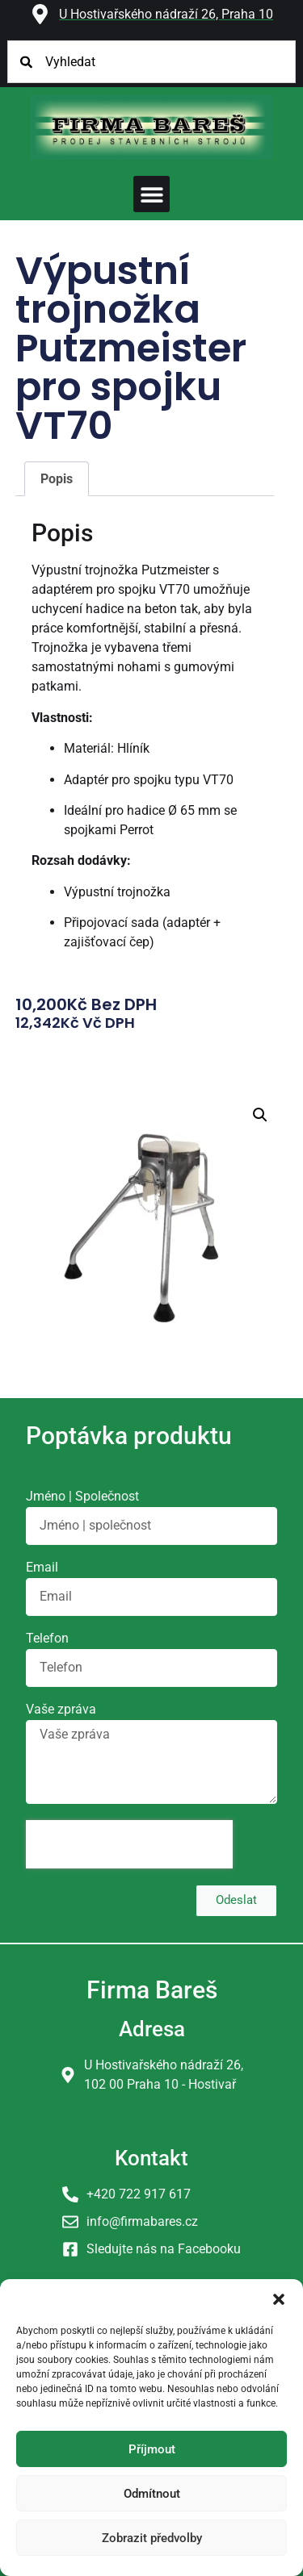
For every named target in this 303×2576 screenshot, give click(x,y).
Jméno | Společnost (82, 1497)
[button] (279, 2299)
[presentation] (129, 1844)
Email (42, 1568)
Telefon (47, 1639)
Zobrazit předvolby (152, 2538)
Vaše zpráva (61, 1710)
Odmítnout (152, 2493)
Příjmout (151, 2449)
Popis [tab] (56, 478)
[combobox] (152, 61)
